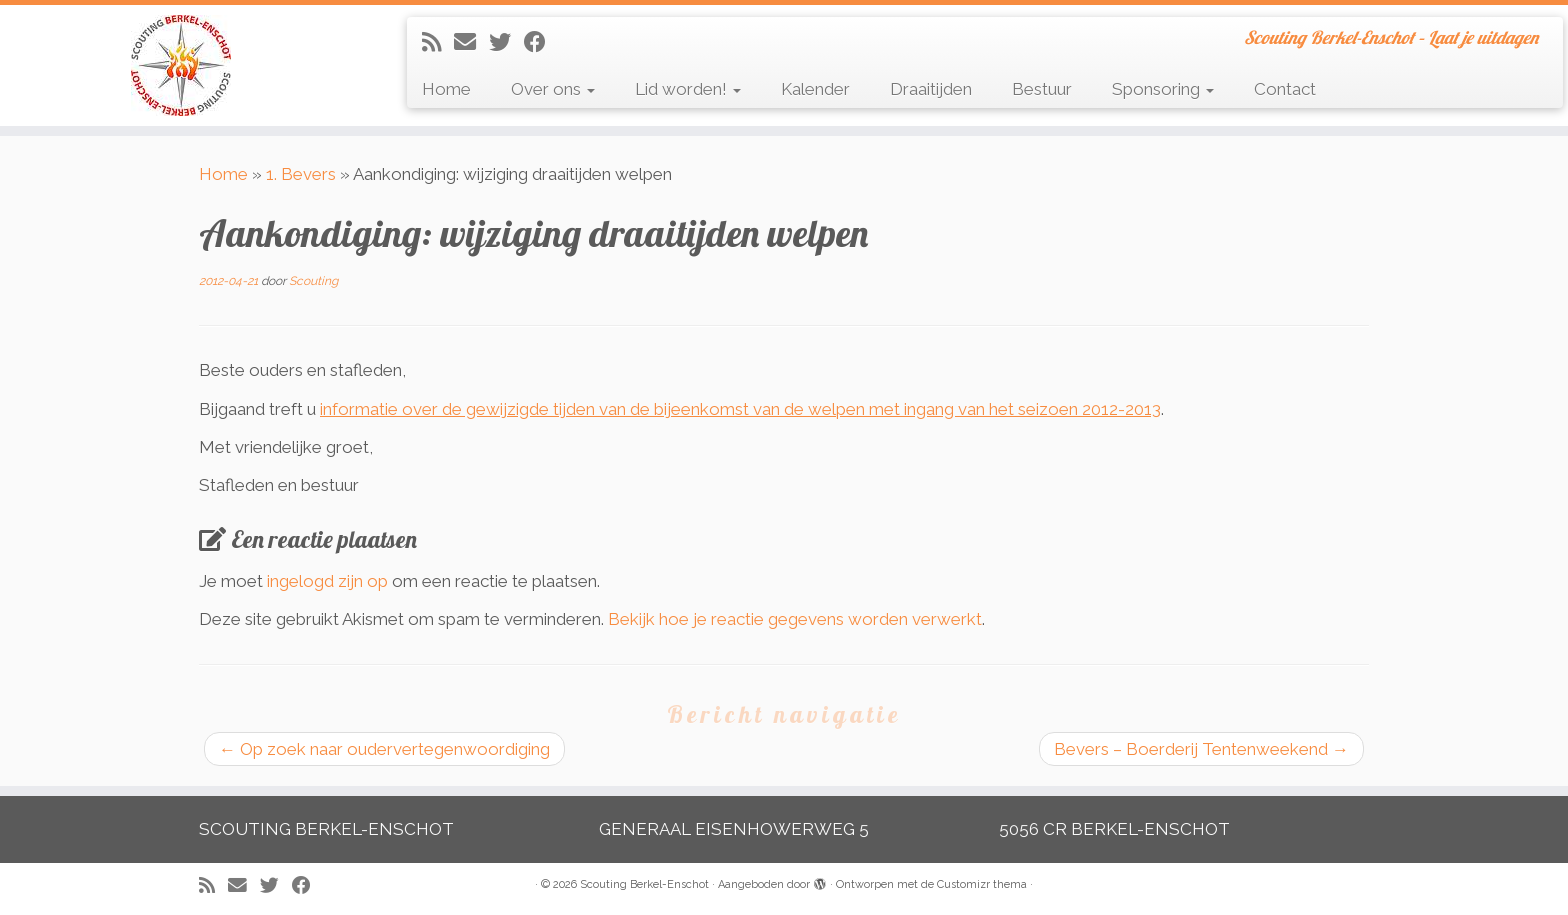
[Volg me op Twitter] (506, 42)
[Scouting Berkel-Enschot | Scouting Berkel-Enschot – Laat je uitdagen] (181, 65)
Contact (1285, 89)
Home (446, 89)
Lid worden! (688, 89)
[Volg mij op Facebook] (541, 42)
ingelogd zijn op (327, 581)
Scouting (313, 281)
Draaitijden (931, 89)
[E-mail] (471, 42)
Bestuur (1042, 89)
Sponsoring (1163, 89)
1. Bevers (301, 174)
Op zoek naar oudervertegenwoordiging (384, 749)
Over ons (553, 89)
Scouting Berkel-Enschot (644, 884)
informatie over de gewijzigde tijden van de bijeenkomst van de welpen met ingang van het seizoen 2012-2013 (740, 409)
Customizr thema (982, 884)
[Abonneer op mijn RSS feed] (438, 42)
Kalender (815, 89)
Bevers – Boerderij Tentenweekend (1201, 749)
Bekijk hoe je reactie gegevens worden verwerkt (795, 619)
